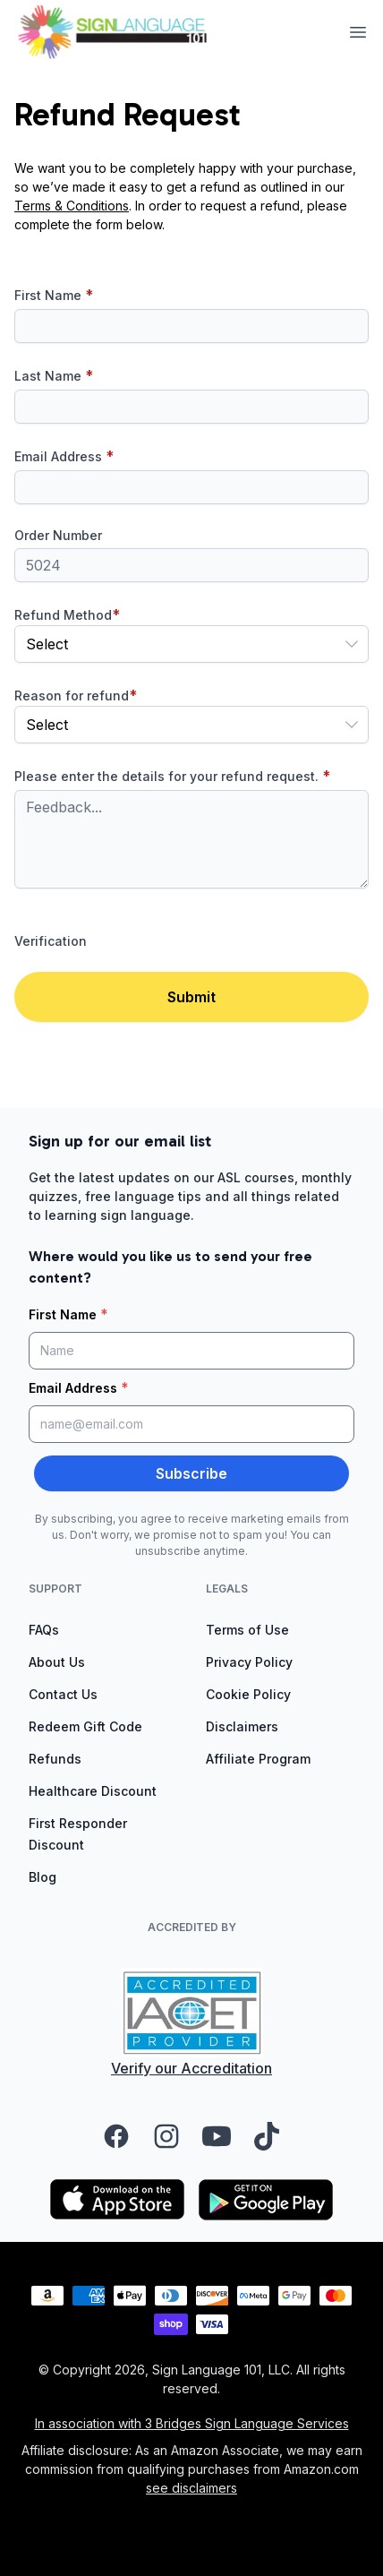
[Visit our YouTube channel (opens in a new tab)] (216, 2136)
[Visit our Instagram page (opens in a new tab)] (166, 2136)
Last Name (53, 375)
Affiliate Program (258, 1758)
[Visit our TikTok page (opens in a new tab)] (266, 2136)
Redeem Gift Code (85, 1726)
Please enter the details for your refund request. (172, 776)
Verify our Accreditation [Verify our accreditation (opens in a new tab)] (191, 2068)
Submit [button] (191, 997)
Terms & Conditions (71, 205)
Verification (50, 941)
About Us (57, 1662)
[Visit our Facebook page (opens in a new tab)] (116, 2136)
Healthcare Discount (93, 1791)
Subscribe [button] (191, 1473)
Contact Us (63, 1694)
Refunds (55, 1758)
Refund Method (67, 614)
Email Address (64, 456)
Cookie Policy (248, 1694)
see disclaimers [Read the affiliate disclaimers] (191, 2487)
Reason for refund (75, 695)
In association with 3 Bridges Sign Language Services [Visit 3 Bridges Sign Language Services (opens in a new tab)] (192, 2423)
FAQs (44, 1629)
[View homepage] (112, 32)
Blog (42, 1877)
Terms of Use (247, 1629)
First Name (53, 295)
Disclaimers (242, 1726)
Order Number (58, 535)
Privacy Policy (249, 1662)
